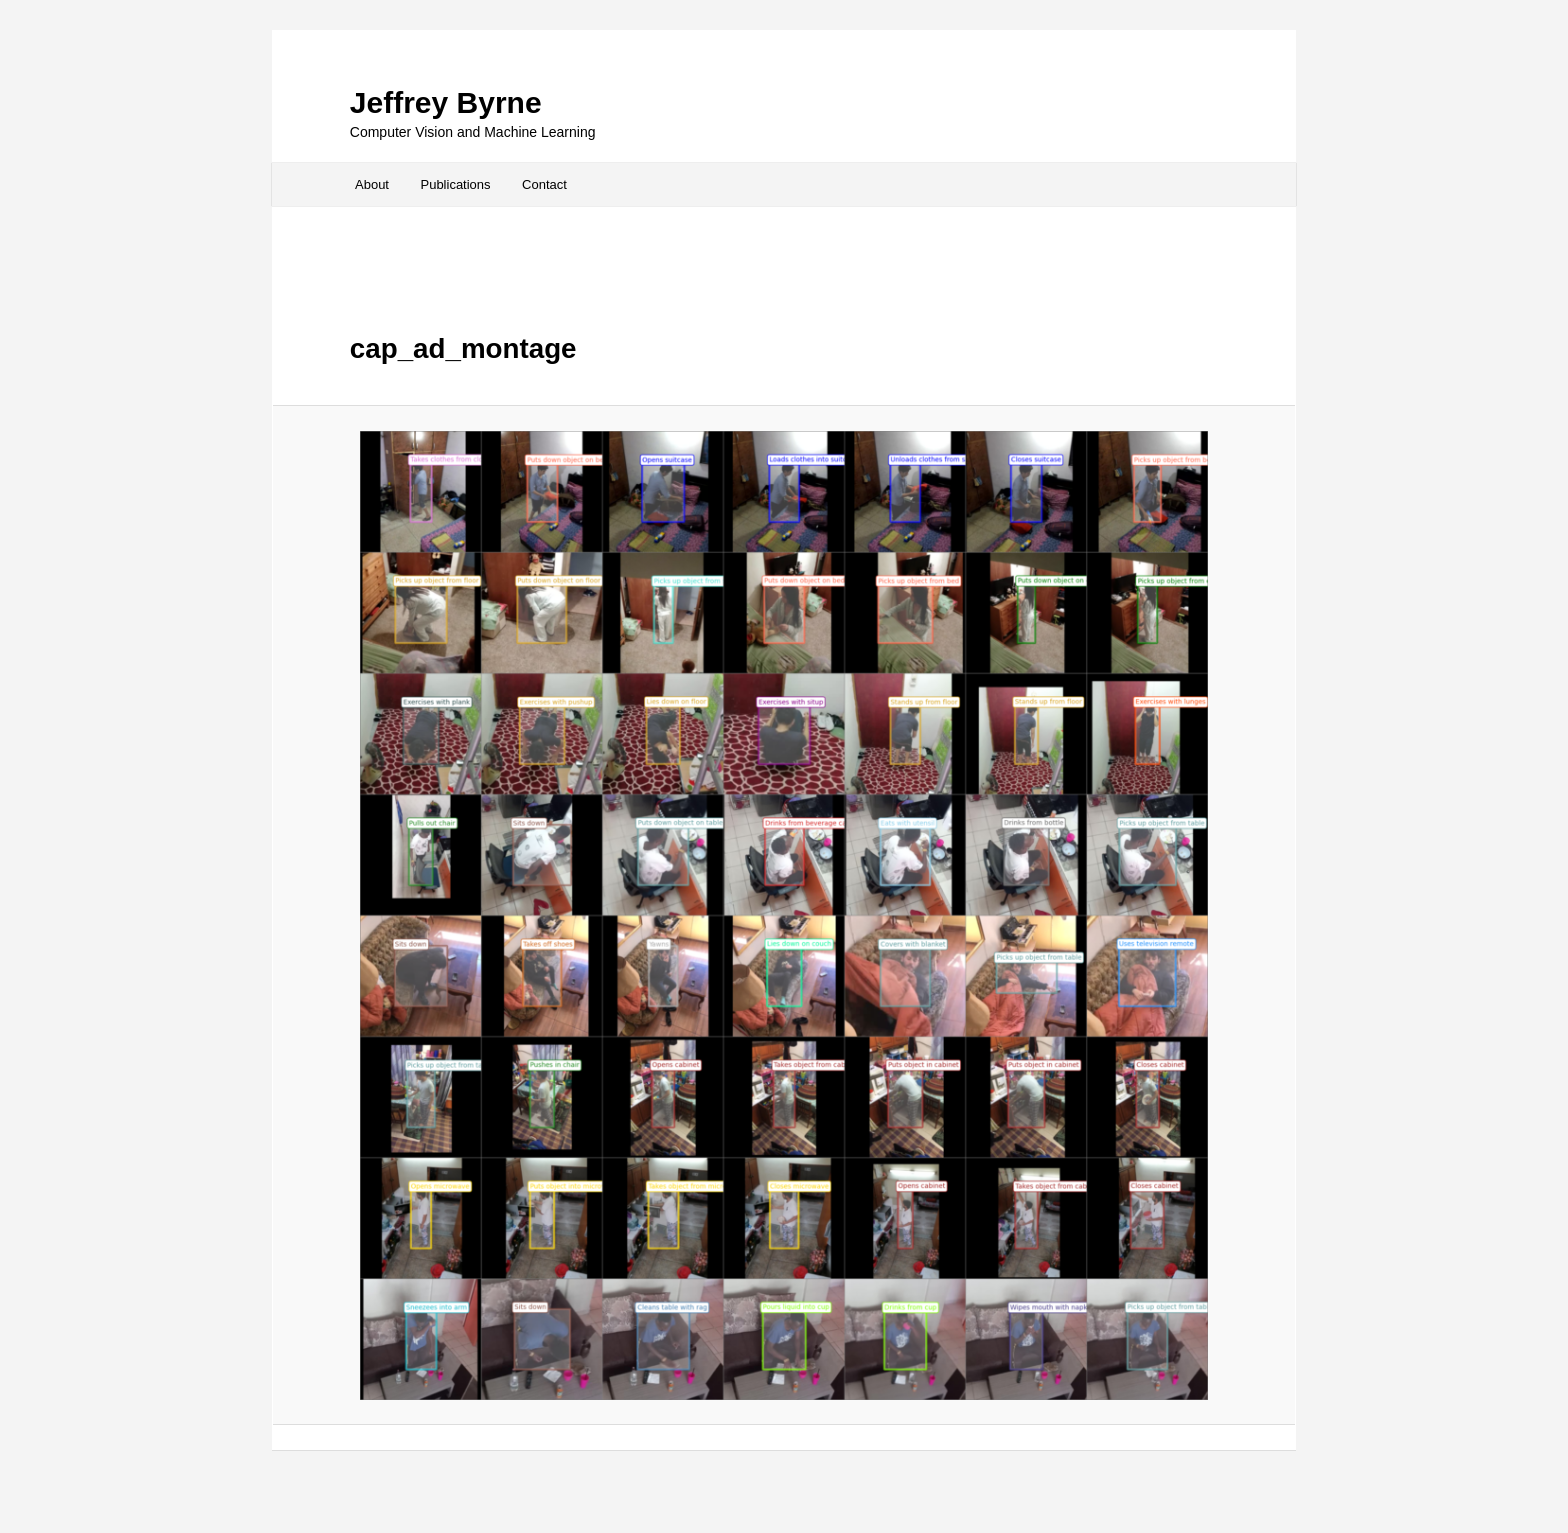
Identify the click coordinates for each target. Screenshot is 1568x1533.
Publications (455, 184)
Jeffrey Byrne (446, 102)
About (372, 184)
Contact (544, 184)
